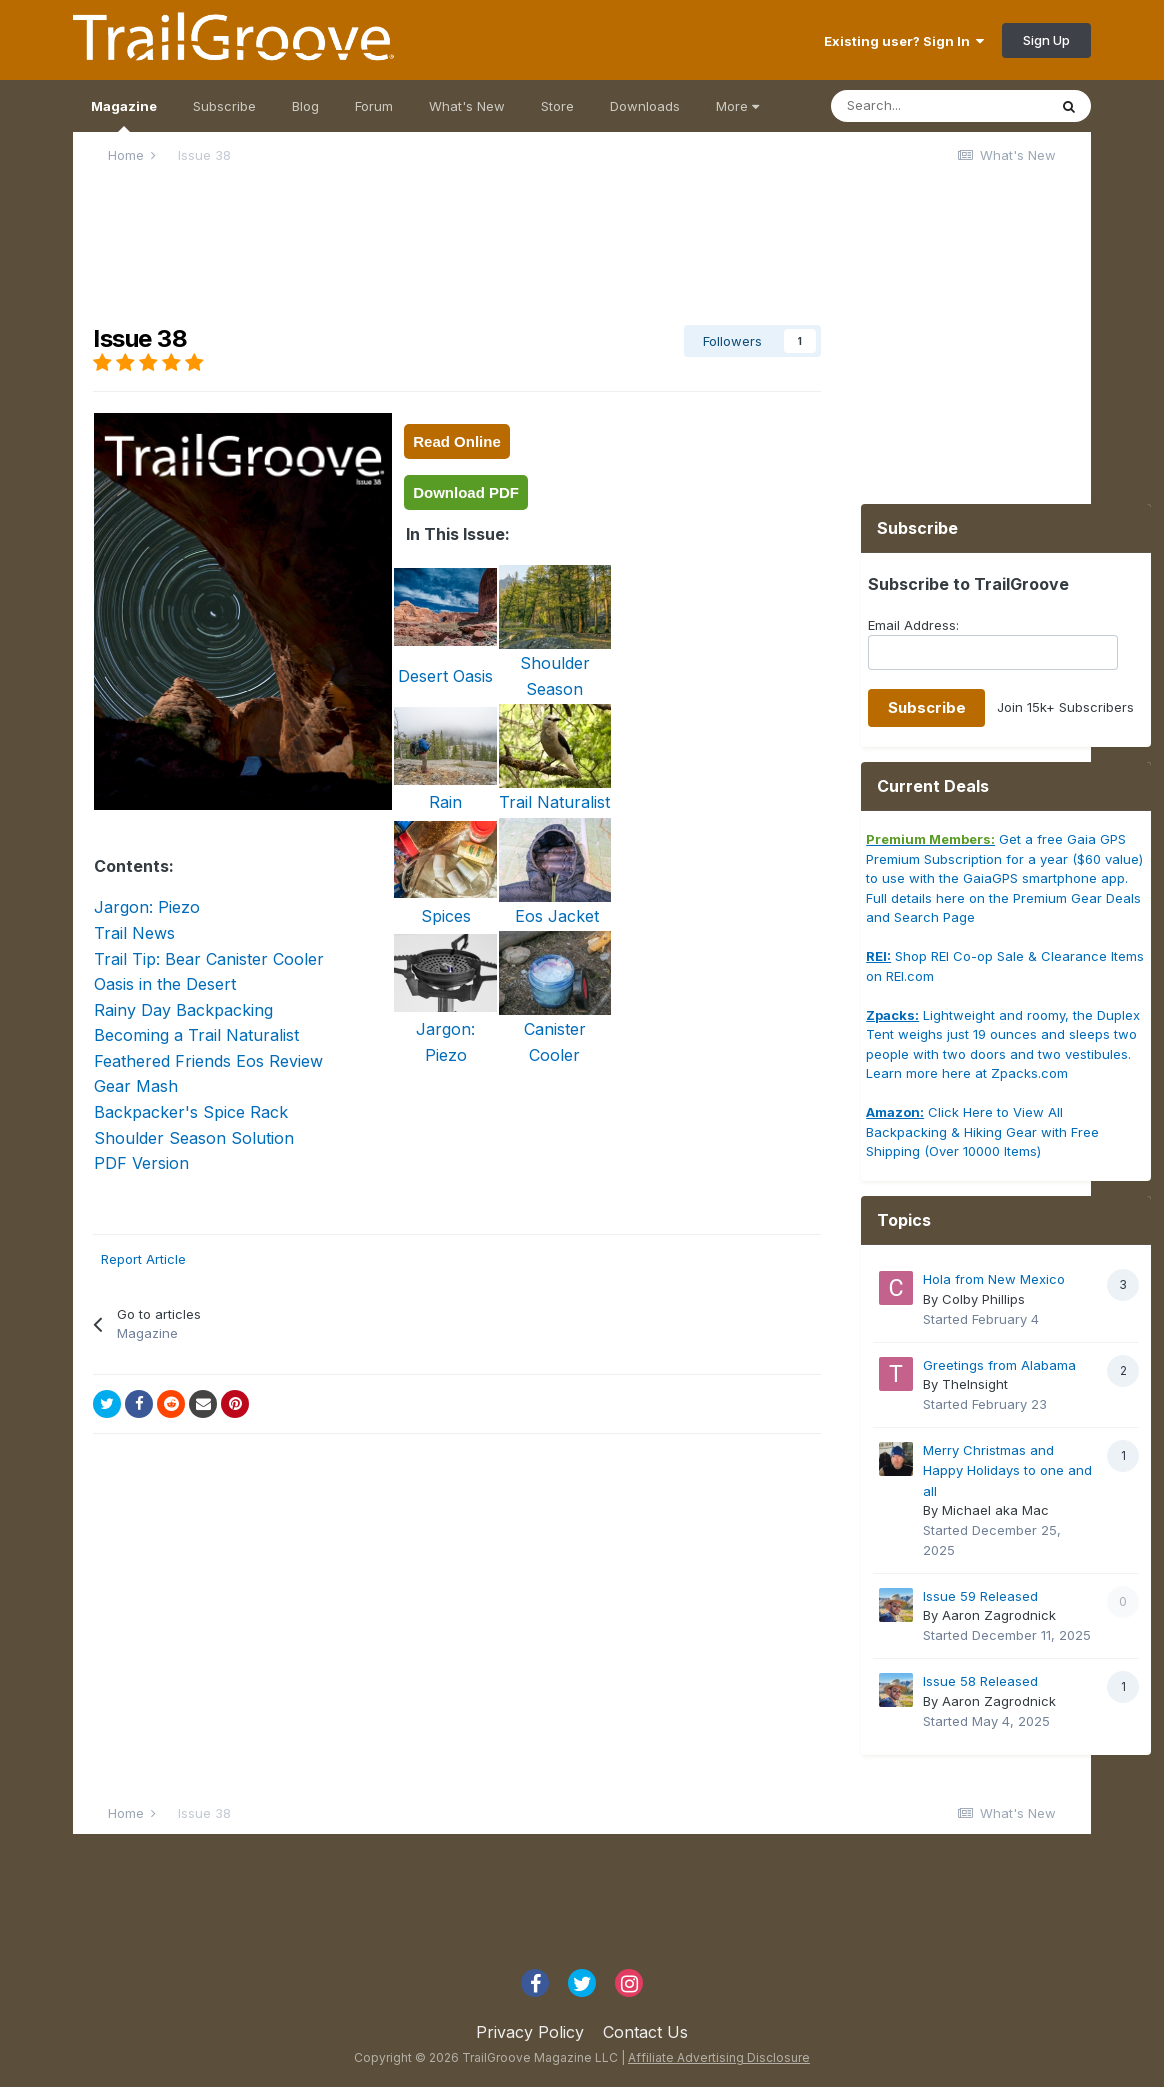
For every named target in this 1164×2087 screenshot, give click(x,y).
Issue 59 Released (980, 1596)
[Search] (939, 106)
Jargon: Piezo (147, 907)
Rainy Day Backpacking (183, 1010)
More (737, 106)
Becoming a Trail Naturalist (196, 1035)
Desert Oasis (445, 676)
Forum (374, 106)
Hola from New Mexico (994, 1279)
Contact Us (645, 2032)
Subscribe (224, 106)
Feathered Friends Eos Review (208, 1061)
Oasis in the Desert (165, 984)
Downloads (645, 106)
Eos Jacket (554, 916)
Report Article (143, 1259)
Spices (446, 916)
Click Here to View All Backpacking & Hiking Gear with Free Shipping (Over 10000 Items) (982, 1131)
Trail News (134, 933)
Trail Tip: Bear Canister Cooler (209, 959)
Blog (305, 106)
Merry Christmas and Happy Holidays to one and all (1007, 1470)
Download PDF (466, 492)
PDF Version (141, 1163)
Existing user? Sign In (904, 41)
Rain (445, 802)
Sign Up (1046, 40)
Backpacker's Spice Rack (191, 1112)
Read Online (457, 441)
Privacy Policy (530, 2032)
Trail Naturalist (554, 802)
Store (557, 106)
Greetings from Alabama (999, 1365)
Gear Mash (136, 1086)
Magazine (124, 115)
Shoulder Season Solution (194, 1138)
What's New (467, 106)
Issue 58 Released (980, 1681)
